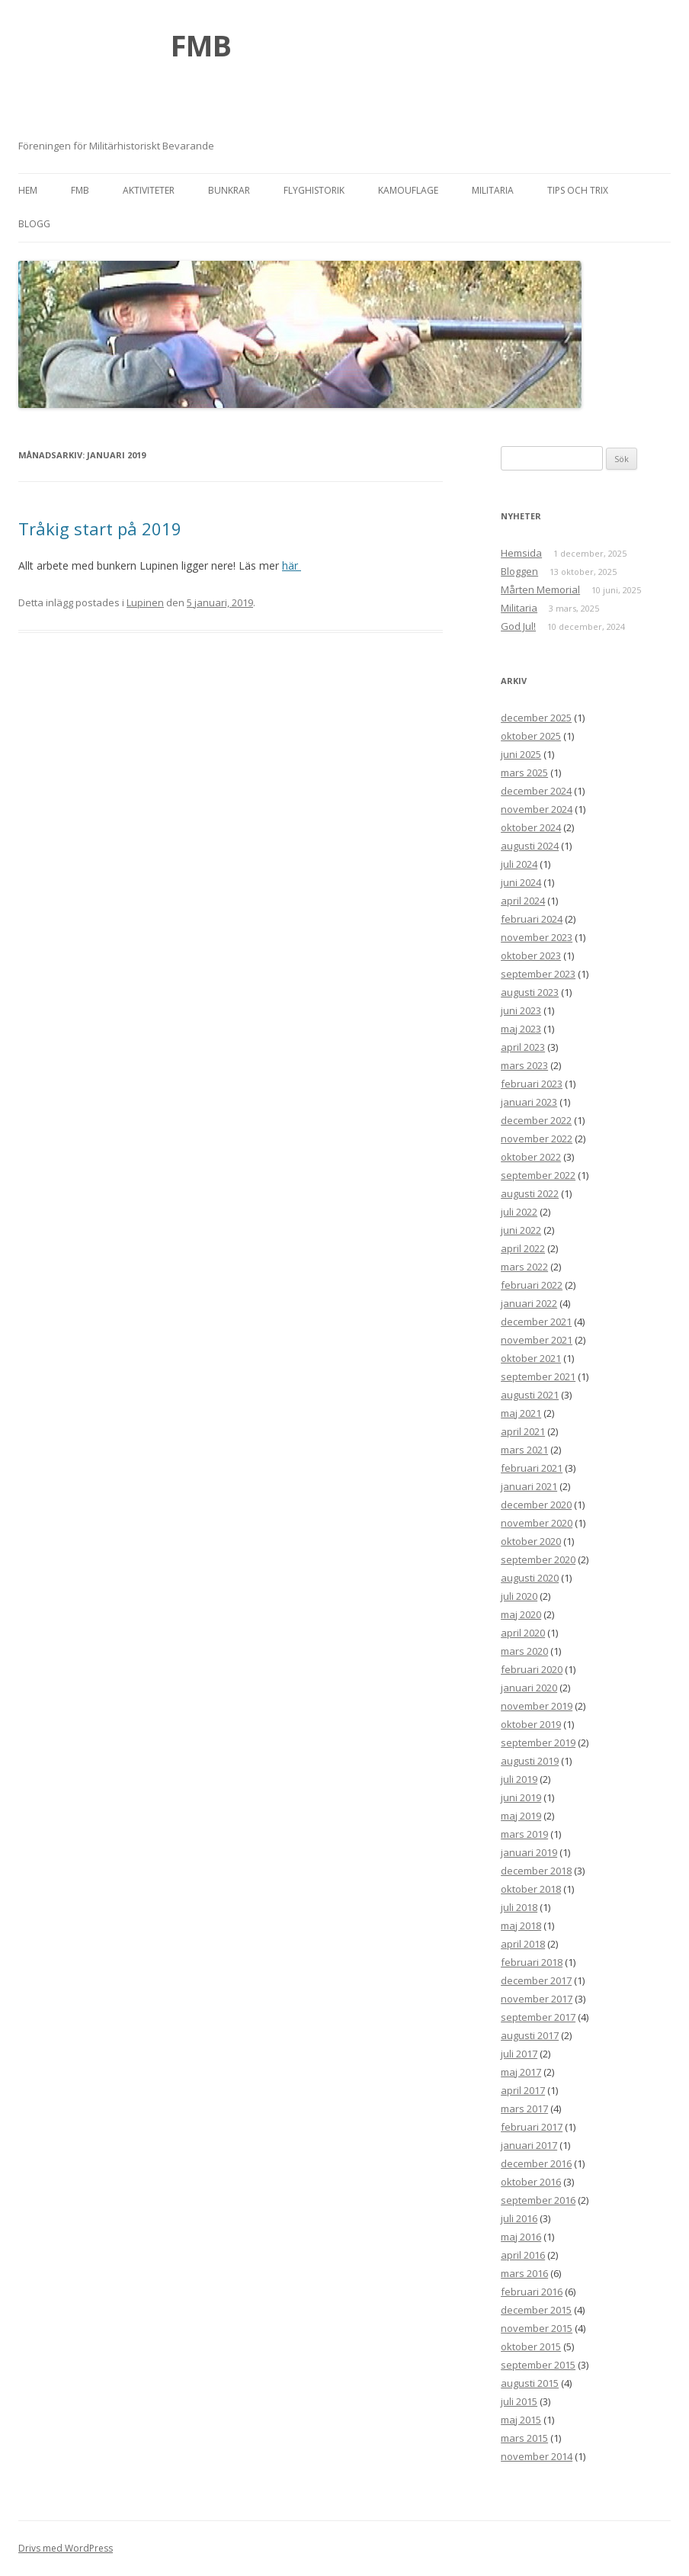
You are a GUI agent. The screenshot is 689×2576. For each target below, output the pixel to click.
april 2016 (523, 2255)
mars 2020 (524, 1651)
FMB (201, 45)
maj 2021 (521, 1413)
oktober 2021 (531, 1358)
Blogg (34, 223)
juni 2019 (521, 1797)
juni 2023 (521, 1010)
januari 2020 (529, 1687)
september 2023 (538, 974)
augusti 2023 (530, 992)
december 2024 (536, 791)
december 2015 (536, 2310)
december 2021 (536, 1321)
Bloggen (519, 571)
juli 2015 (519, 2401)
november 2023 (536, 937)
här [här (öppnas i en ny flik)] (291, 565)
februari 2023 (531, 1083)
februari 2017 (531, 2127)
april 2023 (523, 1047)
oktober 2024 (531, 827)
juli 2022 (519, 1212)
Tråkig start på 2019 (99, 528)
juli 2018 (519, 1907)
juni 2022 (521, 1230)
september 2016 (538, 2200)
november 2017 (536, 1999)
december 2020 (536, 1504)
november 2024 (536, 809)
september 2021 (538, 1376)
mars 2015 (524, 2438)
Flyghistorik (314, 190)
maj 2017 (521, 2072)
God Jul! (518, 626)
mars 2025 (524, 772)
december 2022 (536, 1120)
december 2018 (536, 1870)
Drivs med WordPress (65, 2548)
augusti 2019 (530, 1761)
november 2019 (536, 1706)
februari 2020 (531, 1669)
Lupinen (145, 602)
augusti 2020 (530, 1578)
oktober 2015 (531, 2346)
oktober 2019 (531, 1724)
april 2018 (523, 1944)
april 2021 (523, 1431)
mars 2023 (524, 1065)
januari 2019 (529, 1852)
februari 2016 (531, 2291)
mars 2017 (524, 2108)
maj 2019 (521, 1816)
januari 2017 (529, 2145)
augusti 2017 (530, 2035)
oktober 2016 (531, 2182)
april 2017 (523, 2090)
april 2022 (523, 1248)
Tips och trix (577, 190)
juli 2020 (519, 1596)
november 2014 (536, 2456)
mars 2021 (524, 1450)
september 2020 (538, 1559)
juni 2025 (521, 754)
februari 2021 (531, 1468)
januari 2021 (529, 1486)
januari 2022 (529, 1303)
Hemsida (521, 553)
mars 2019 (524, 1834)
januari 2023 (529, 1102)
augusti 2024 (530, 846)
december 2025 (536, 717)
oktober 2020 (531, 1541)
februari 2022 (531, 1285)
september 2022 (538, 1175)
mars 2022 (524, 1267)
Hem (27, 190)
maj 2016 (521, 2237)
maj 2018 (521, 1925)
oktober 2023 (531, 955)
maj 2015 (521, 2420)
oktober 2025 (531, 736)
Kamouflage (408, 190)
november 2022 (536, 1138)
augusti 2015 (530, 2383)
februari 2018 (531, 1962)
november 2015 (536, 2328)
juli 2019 (519, 1779)
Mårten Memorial (540, 589)
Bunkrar (229, 190)
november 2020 (536, 1523)
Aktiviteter (149, 190)
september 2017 (538, 2017)
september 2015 (538, 2365)
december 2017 (536, 1980)
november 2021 (536, 1340)
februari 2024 (531, 919)
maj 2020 (521, 1614)
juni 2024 (521, 882)
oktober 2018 (531, 1889)
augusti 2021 (530, 1395)
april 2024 (523, 900)
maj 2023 (521, 1029)
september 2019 (538, 1742)
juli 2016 (519, 2218)
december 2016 (536, 2163)
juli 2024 (519, 864)
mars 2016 (524, 2273)
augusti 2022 (530, 1193)
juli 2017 (519, 2053)
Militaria (493, 190)
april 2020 (523, 1633)
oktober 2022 (531, 1157)
